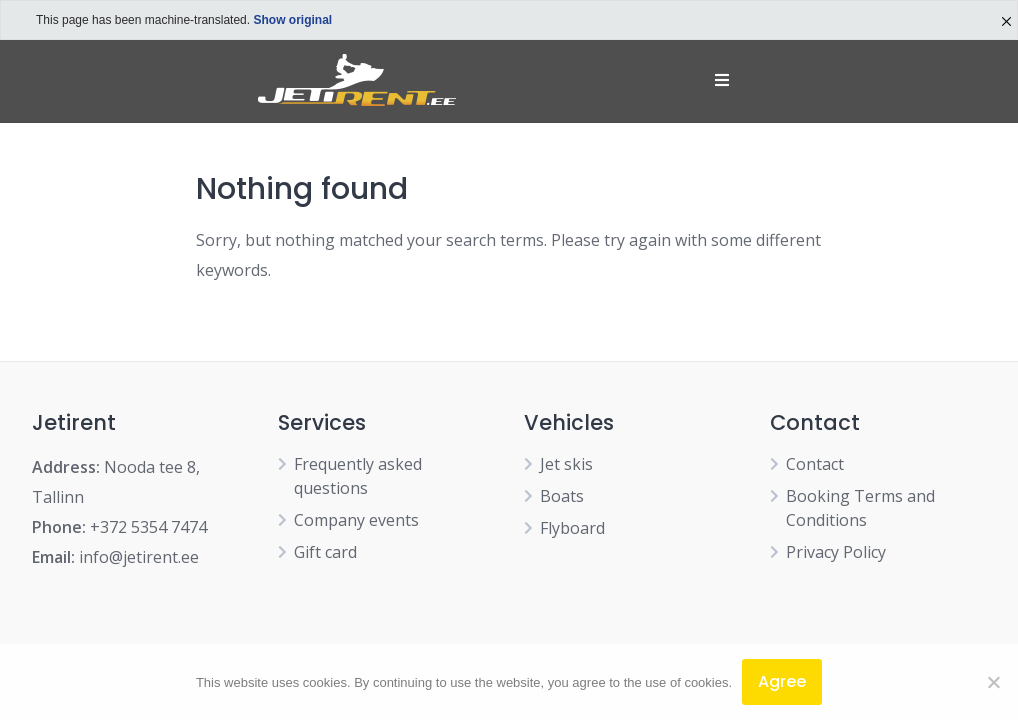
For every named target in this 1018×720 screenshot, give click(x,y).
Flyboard (572, 528)
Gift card (325, 552)
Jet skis (566, 464)
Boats (562, 496)
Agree (782, 681)
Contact (815, 464)
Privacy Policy (836, 552)
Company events (356, 520)
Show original (292, 20)
